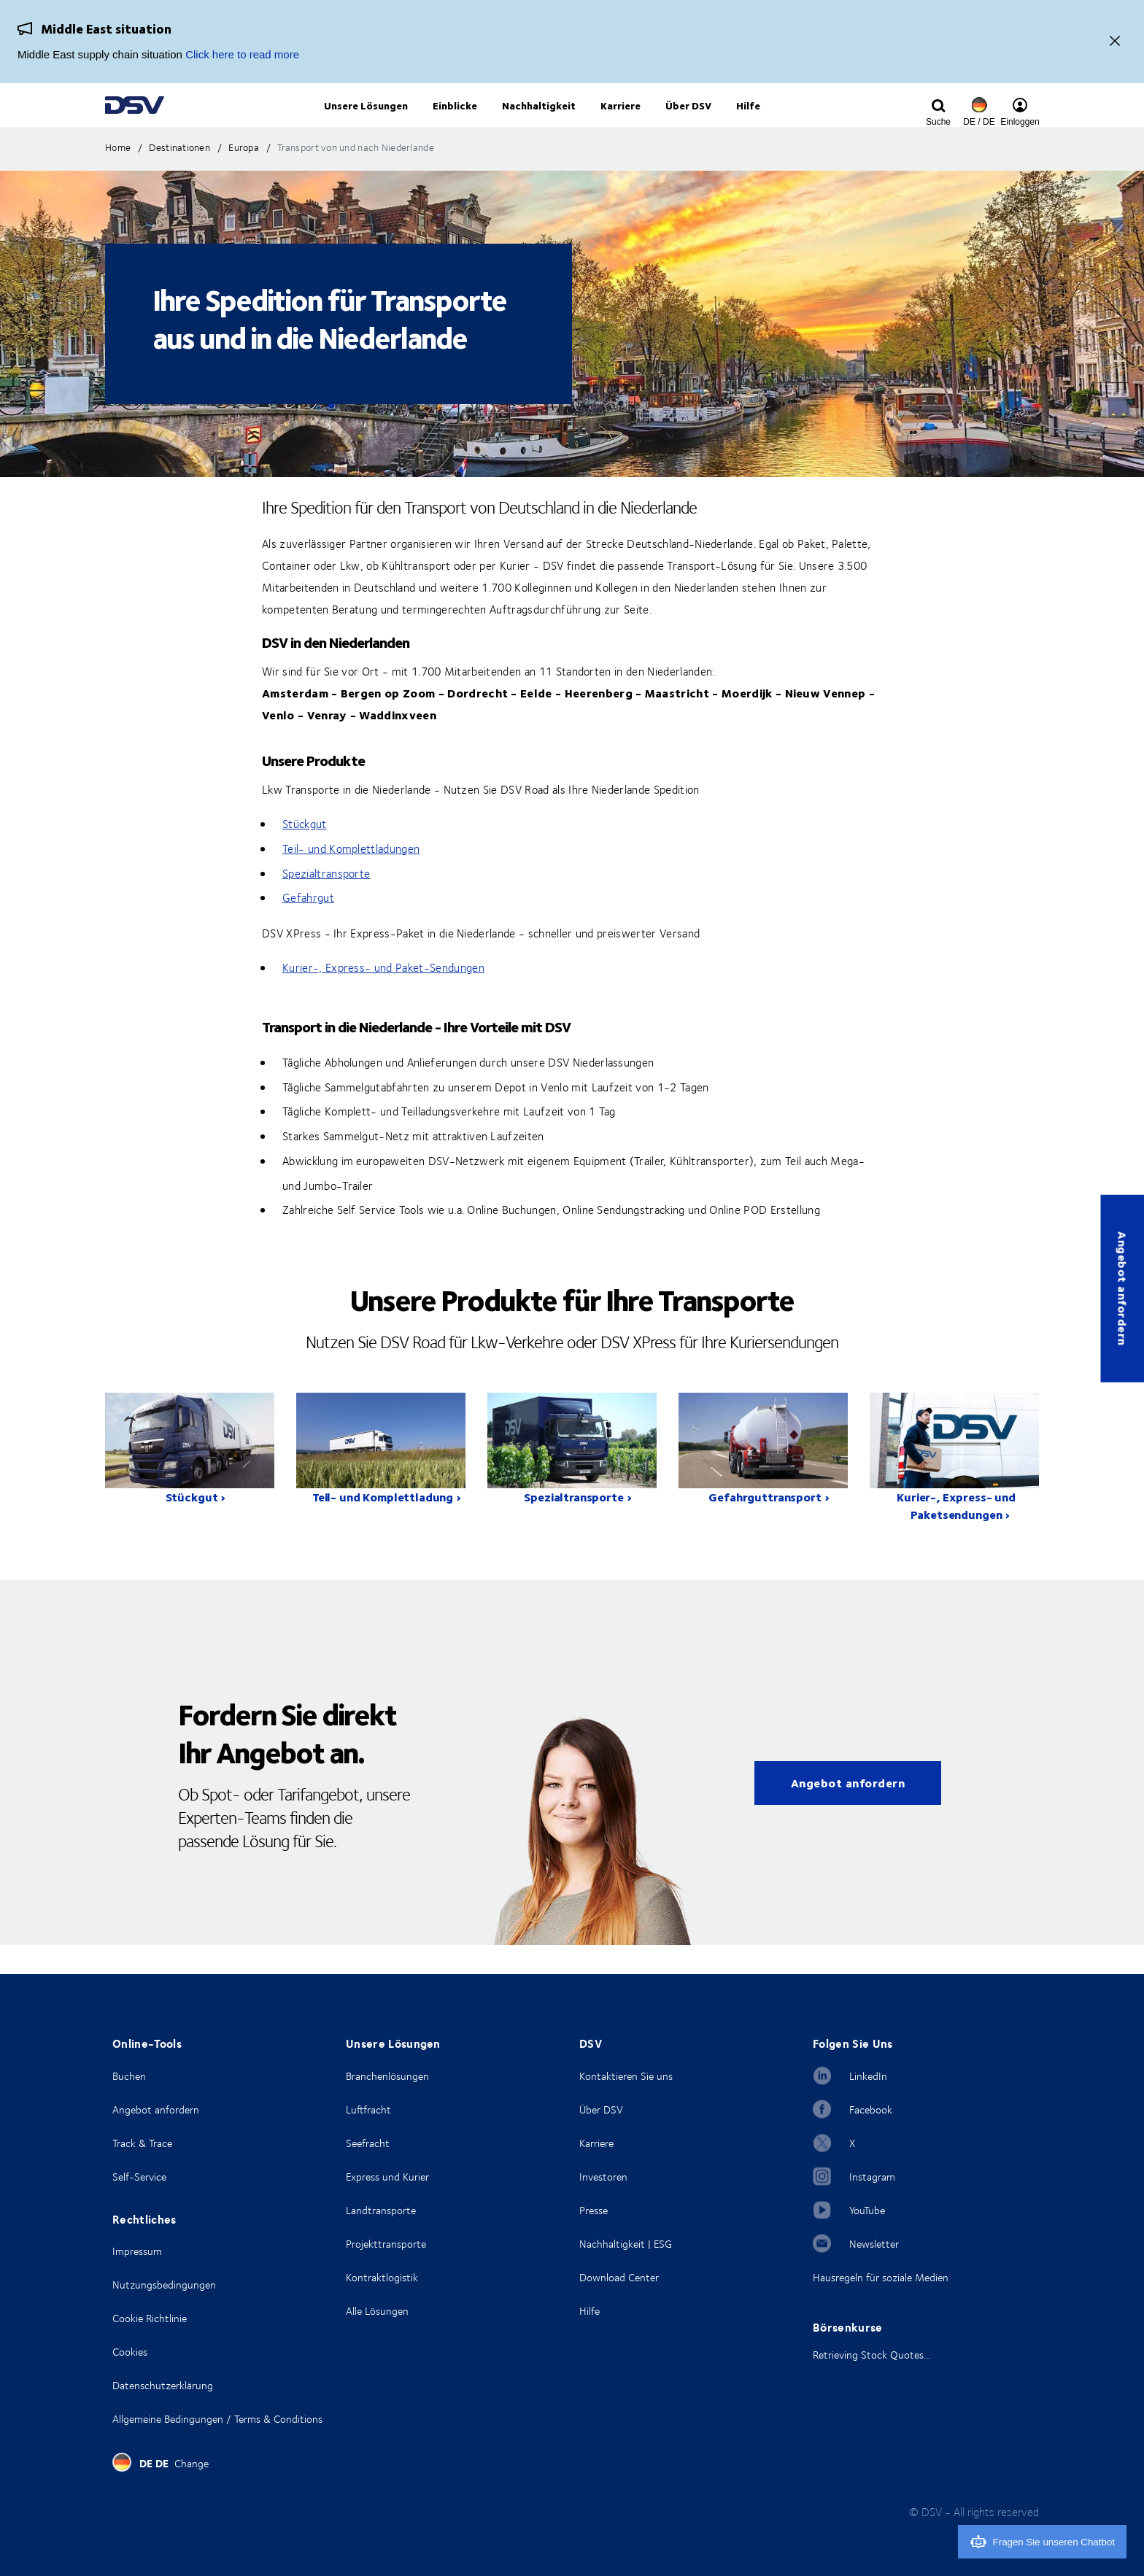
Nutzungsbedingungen (164, 2284)
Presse (593, 2210)
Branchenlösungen (387, 2076)
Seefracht (368, 2143)
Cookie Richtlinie (149, 2318)
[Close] (1114, 42)
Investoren (603, 2176)
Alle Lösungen (377, 2310)
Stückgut (304, 854)
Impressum (137, 2251)
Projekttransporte (386, 2243)
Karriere (596, 2143)
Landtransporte (381, 2210)
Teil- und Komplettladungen (351, 878)
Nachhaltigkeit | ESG (625, 2243)
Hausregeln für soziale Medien (880, 2277)
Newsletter (874, 2243)
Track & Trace (142, 2143)
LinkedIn (868, 2076)
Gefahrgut (308, 927)
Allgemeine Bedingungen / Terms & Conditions (217, 2418)
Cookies (129, 2351)
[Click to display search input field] (938, 122)
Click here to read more (242, 54)
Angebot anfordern (1122, 1288)
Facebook (870, 2109)
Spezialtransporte (326, 903)
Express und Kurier (387, 2176)
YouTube (867, 2210)
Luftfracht (368, 2109)
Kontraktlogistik (382, 2277)
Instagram (872, 2176)
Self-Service (139, 2176)
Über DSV (601, 2109)
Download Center (619, 2277)
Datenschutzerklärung (162, 2385)
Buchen (129, 2076)
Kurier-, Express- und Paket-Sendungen (383, 997)
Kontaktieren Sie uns (626, 2076)
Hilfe (589, 2310)
